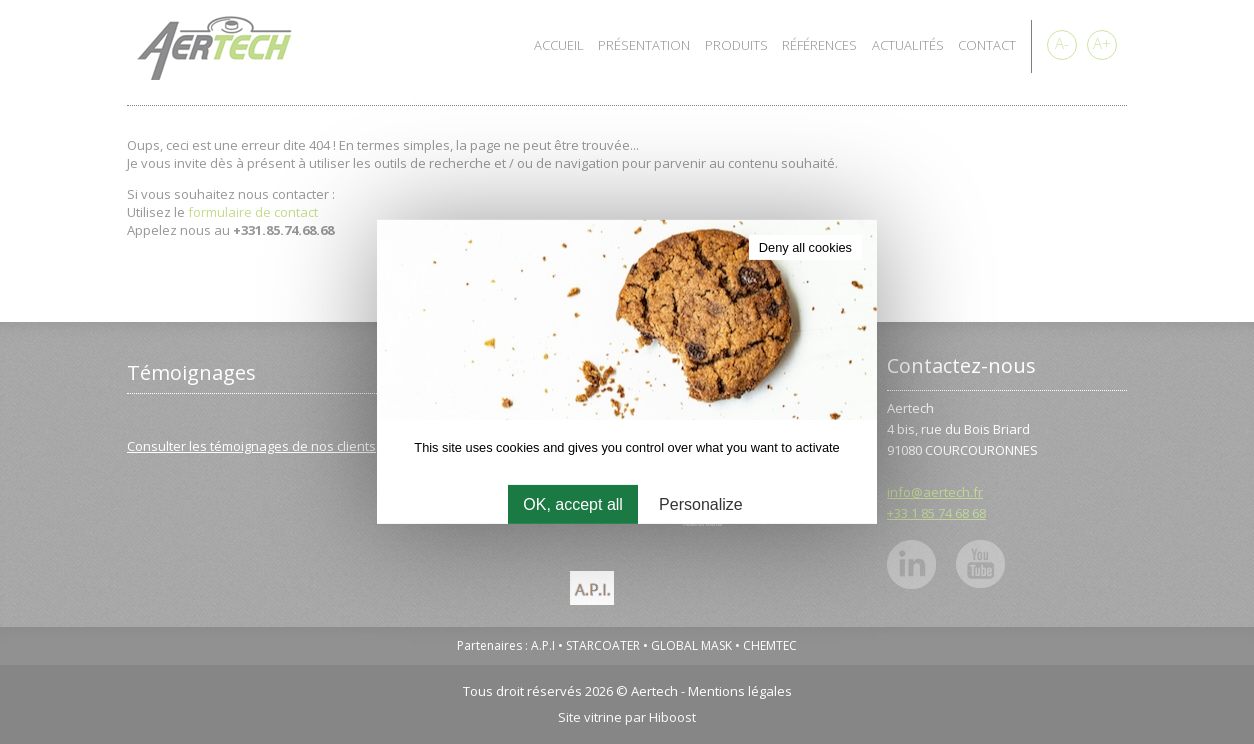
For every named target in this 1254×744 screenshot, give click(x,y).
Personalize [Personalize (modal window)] (701, 504)
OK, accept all (573, 504)
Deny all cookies (805, 247)
